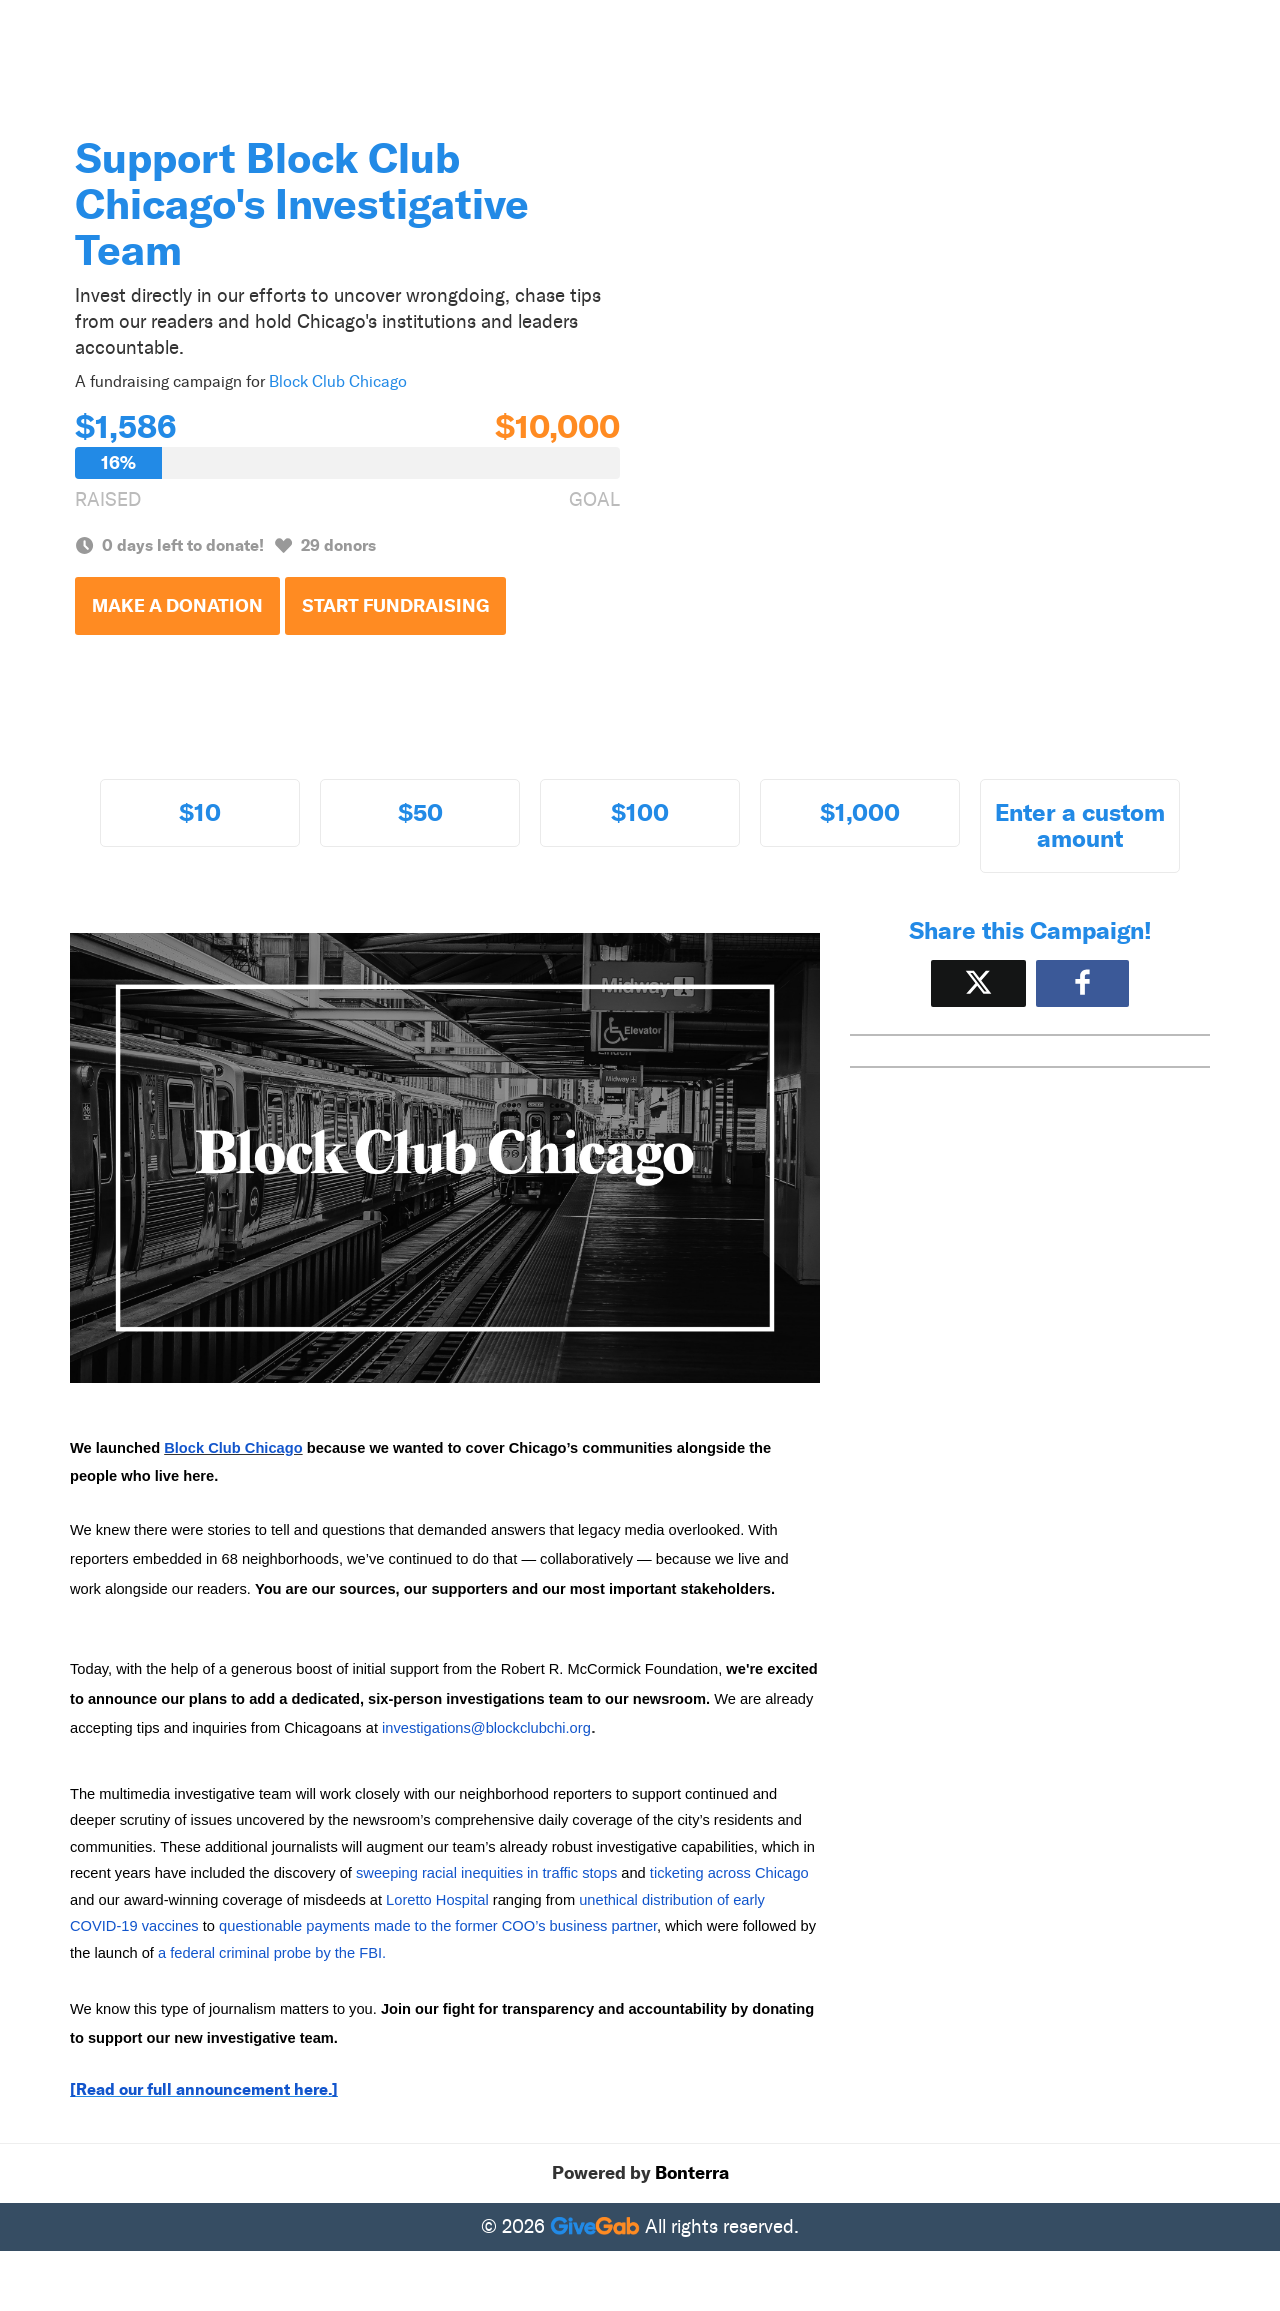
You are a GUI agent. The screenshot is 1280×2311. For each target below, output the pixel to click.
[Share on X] (978, 983)
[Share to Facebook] (1082, 983)
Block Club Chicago (338, 381)
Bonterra (692, 2173)
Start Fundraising (395, 606)
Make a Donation (177, 606)
